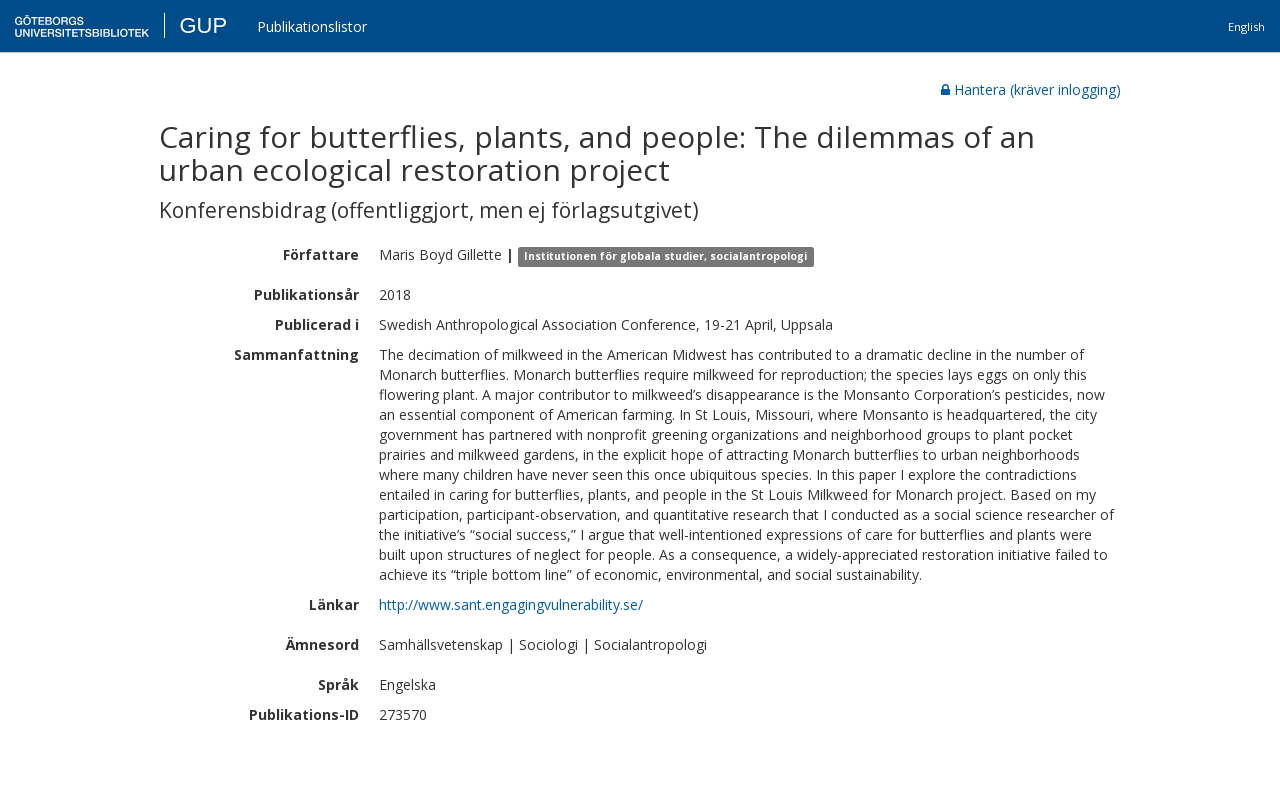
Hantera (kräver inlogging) (1031, 89)
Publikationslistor (312, 26)
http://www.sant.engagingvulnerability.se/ (511, 604)
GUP (203, 25)
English (1246, 26)
